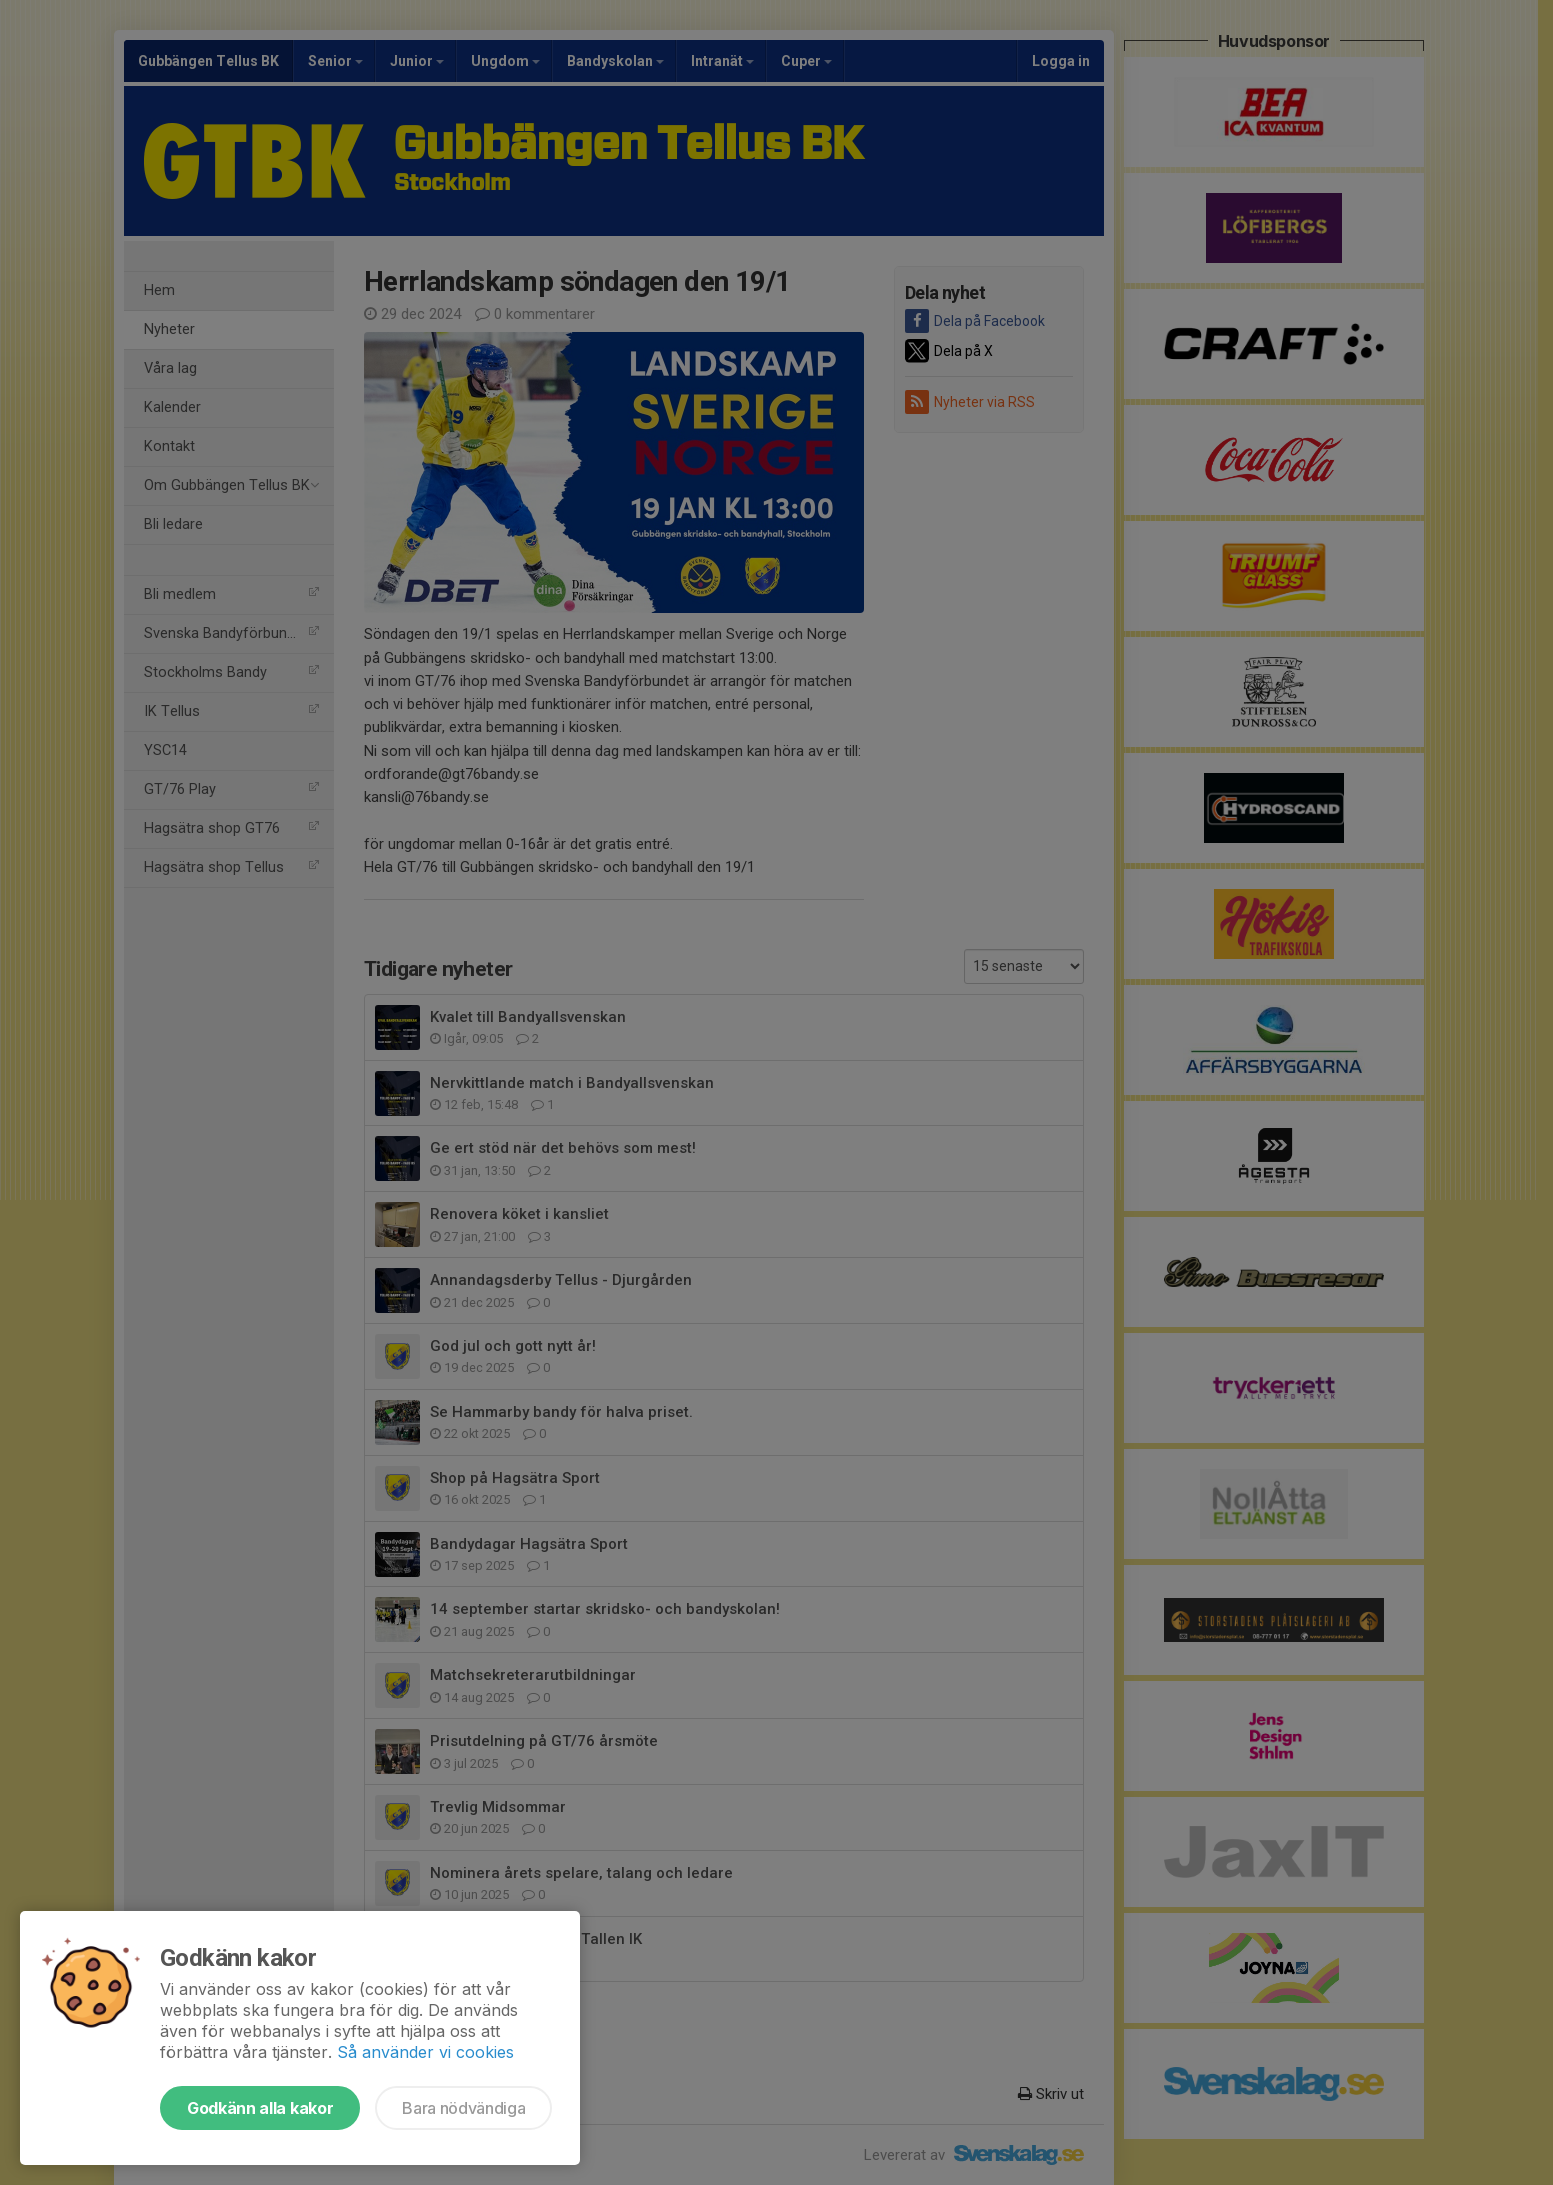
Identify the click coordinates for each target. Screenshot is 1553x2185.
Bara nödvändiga (463, 2108)
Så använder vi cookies (425, 2052)
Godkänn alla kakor (260, 2108)
